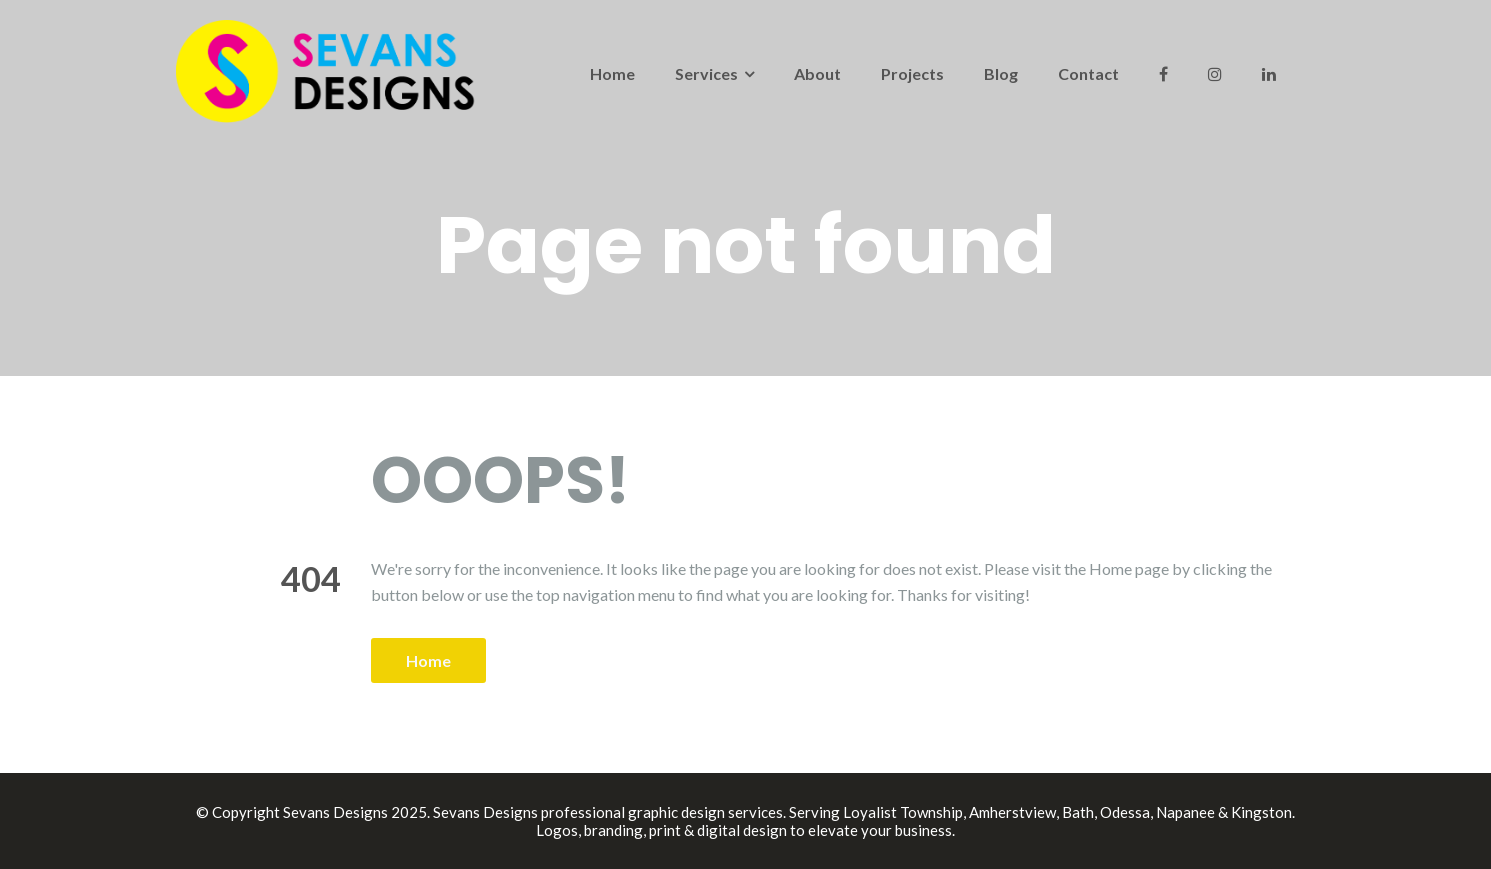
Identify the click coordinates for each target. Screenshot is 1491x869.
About (817, 73)
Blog (1001, 73)
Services (706, 73)
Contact (1088, 73)
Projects (912, 73)
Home (612, 73)
